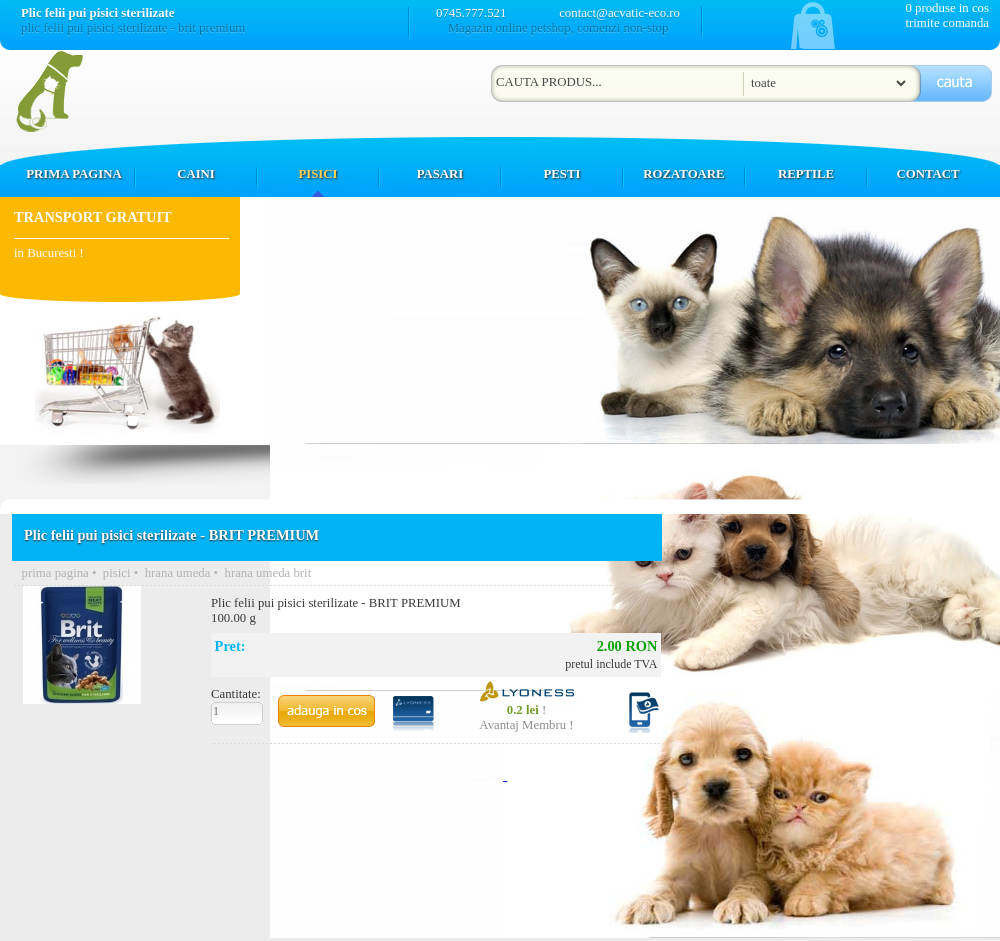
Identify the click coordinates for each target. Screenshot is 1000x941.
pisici (117, 573)
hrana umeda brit (267, 573)
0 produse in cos (947, 8)
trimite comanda (947, 23)
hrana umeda (178, 573)
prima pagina (55, 573)
